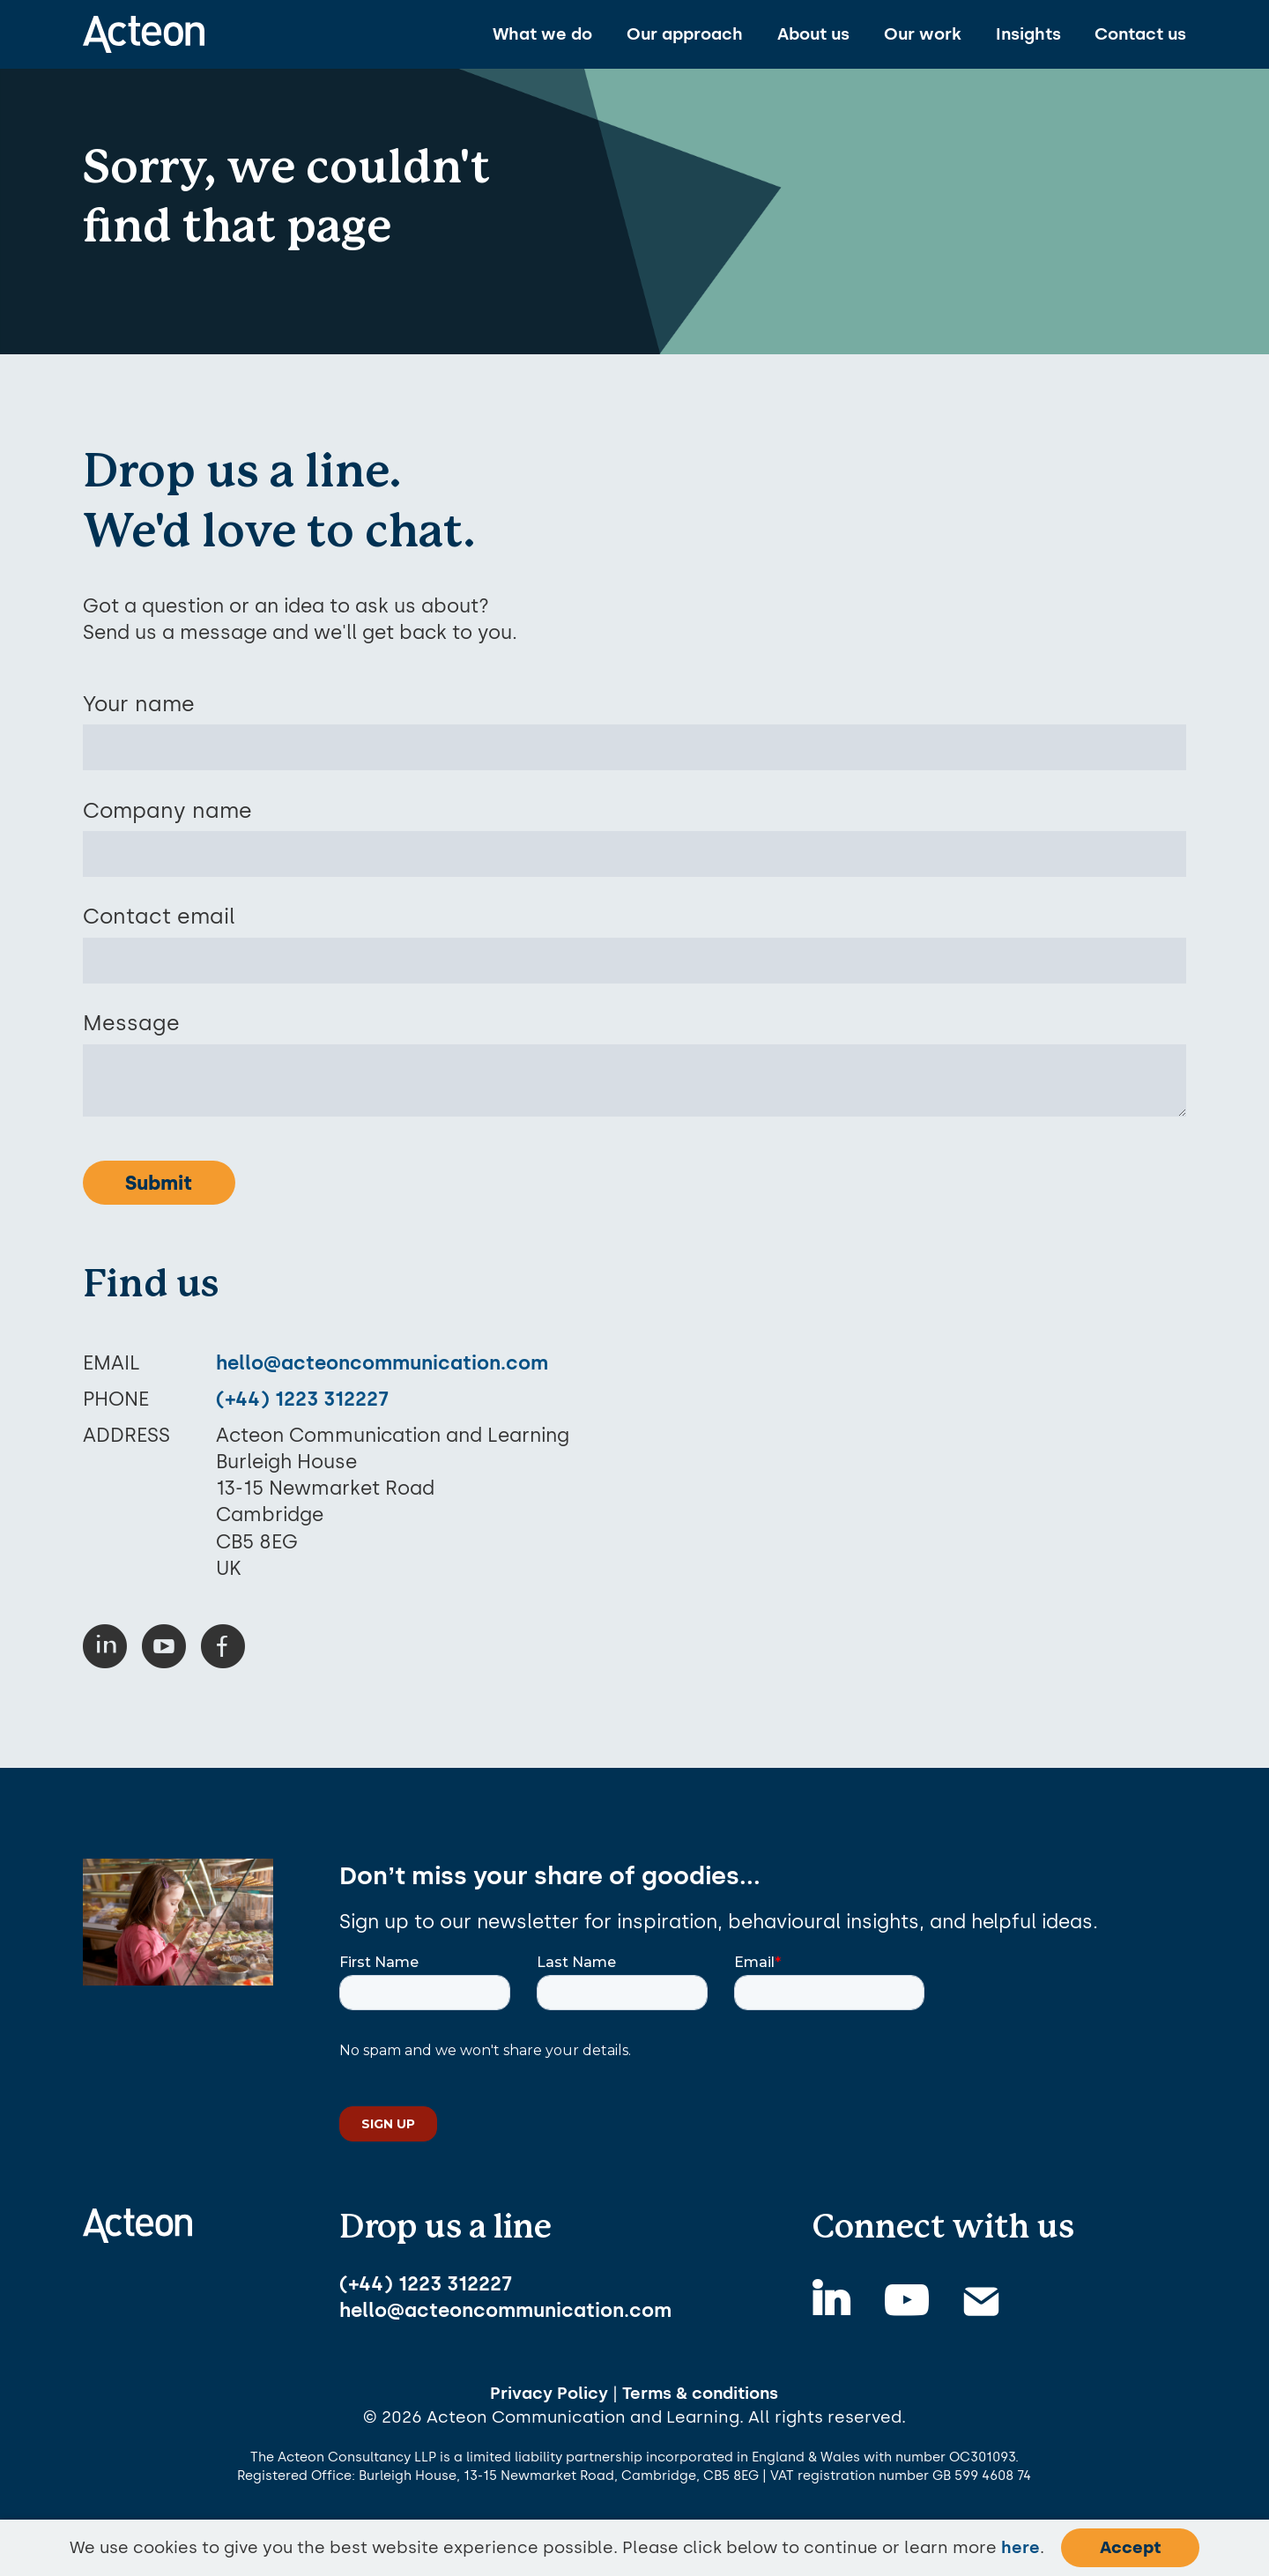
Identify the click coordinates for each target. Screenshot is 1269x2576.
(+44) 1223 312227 (302, 1398)
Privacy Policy (549, 2393)
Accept (1130, 2547)
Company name (167, 810)
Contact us (1140, 34)
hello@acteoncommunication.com (382, 1362)
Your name (139, 703)
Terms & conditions (700, 2393)
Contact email (159, 916)
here (1020, 2547)
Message (131, 1023)
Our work (922, 34)
